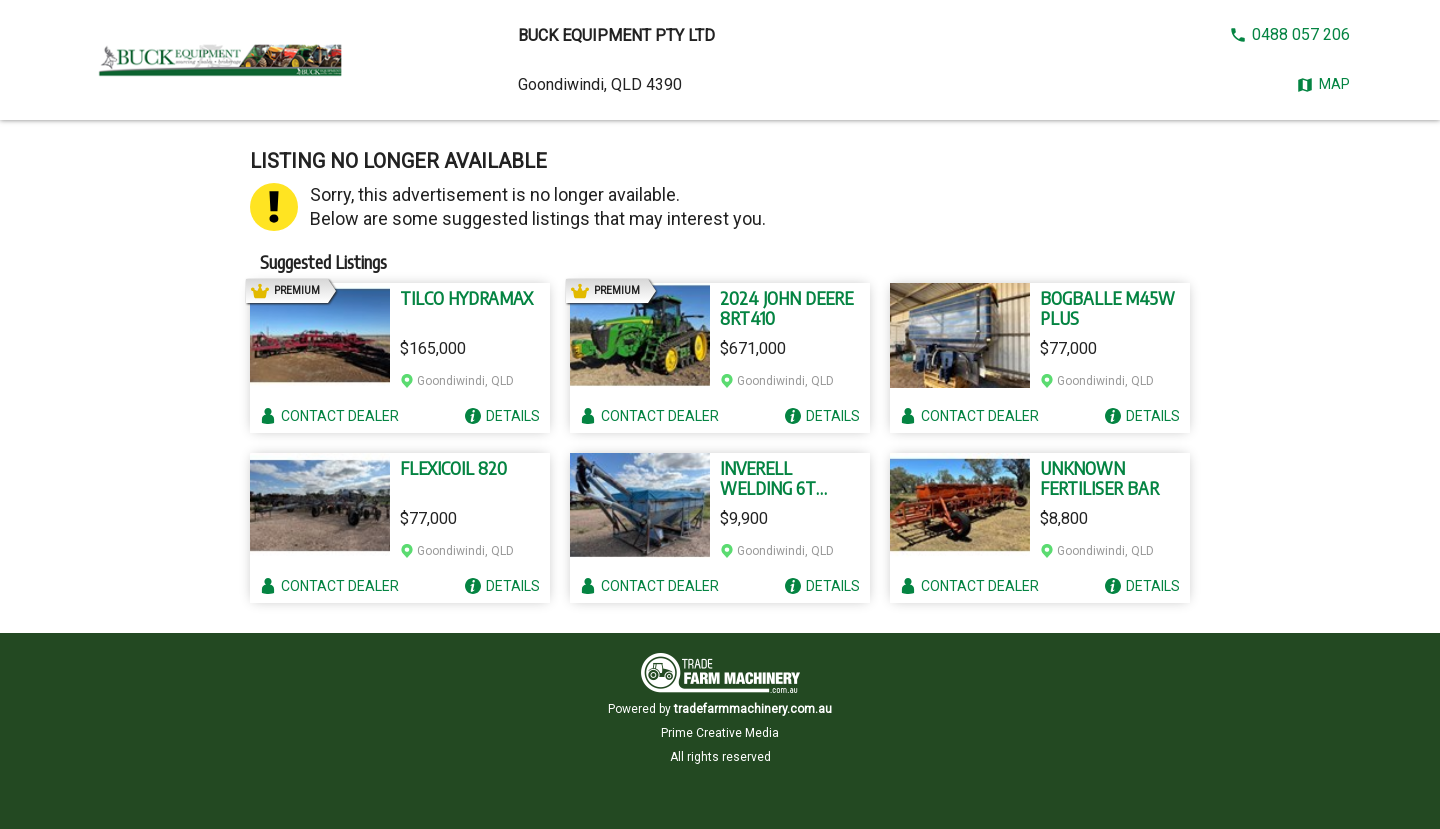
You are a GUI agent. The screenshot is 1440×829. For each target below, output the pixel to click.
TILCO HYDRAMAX (466, 298)
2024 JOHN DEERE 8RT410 (786, 308)
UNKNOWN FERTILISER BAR (1099, 478)
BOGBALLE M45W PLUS (1107, 308)
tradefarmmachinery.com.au (753, 709)
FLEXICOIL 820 (453, 468)
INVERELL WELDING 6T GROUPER (768, 478)
